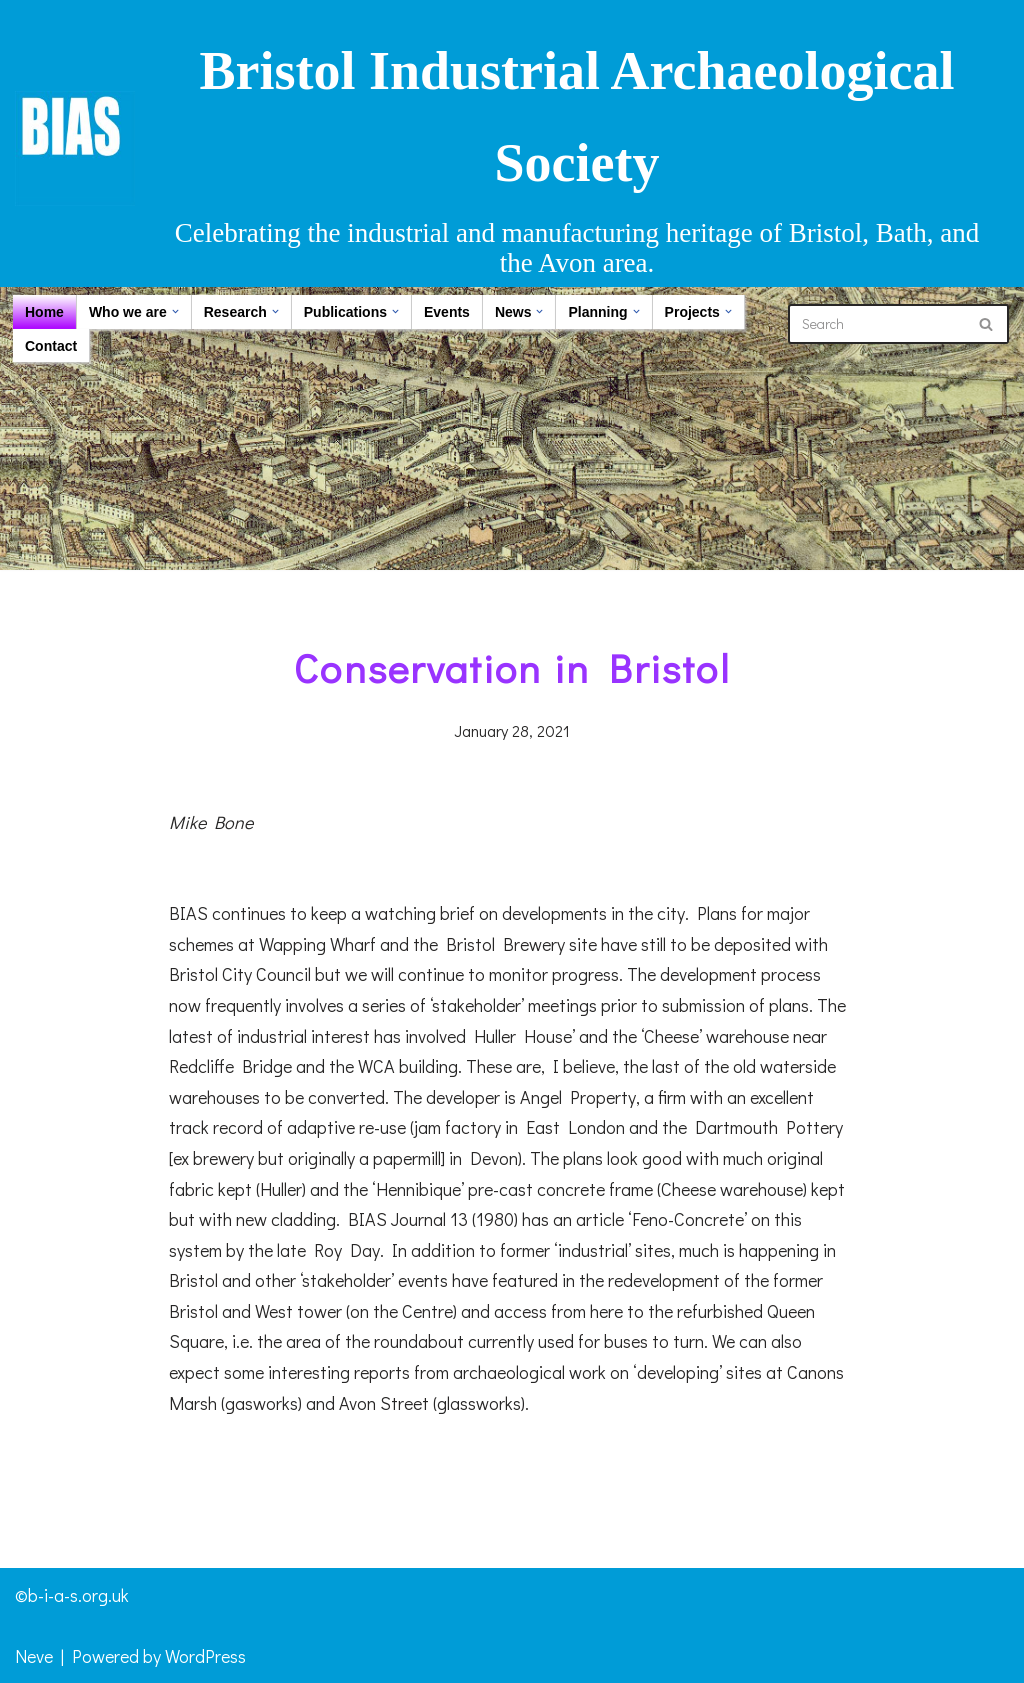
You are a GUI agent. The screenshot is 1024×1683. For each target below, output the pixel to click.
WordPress (205, 1656)
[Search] (876, 324)
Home (44, 312)
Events (447, 312)
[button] (175, 311)
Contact (51, 346)
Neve (34, 1656)
